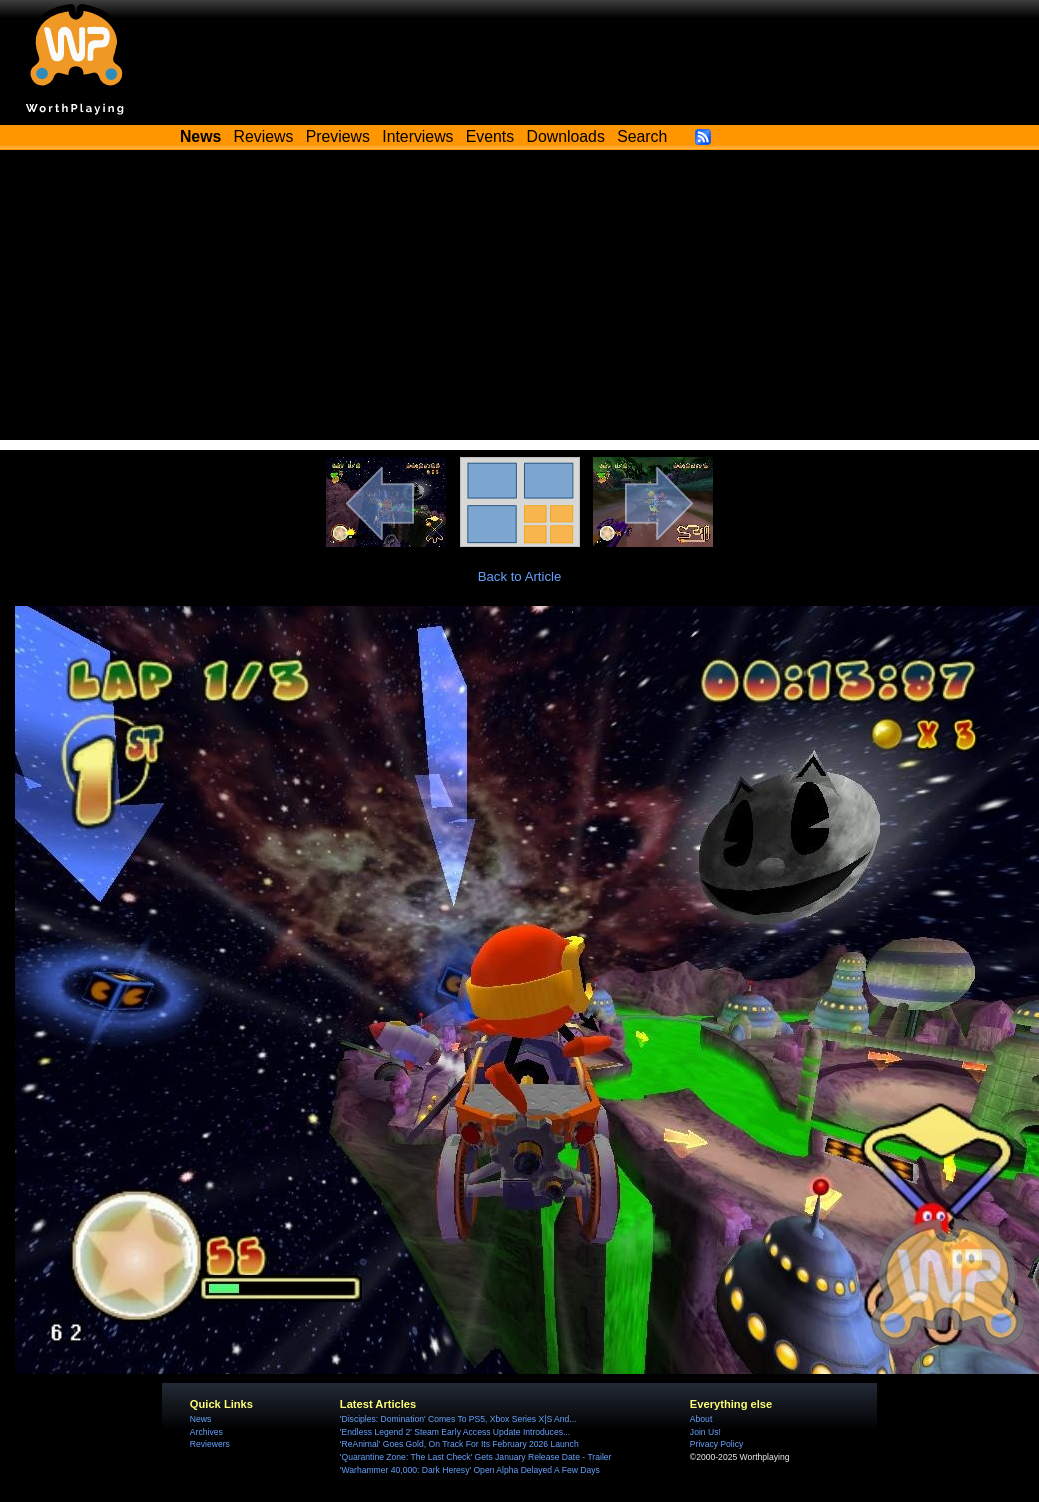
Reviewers (210, 1444)
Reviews (264, 136)
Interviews (417, 136)
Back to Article (520, 576)
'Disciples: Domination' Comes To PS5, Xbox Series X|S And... (458, 1419)
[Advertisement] (520, 300)
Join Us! (705, 1432)
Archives (206, 1432)
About (701, 1419)
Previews (338, 136)
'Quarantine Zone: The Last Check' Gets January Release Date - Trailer (476, 1457)
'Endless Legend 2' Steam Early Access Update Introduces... (455, 1432)
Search (642, 136)
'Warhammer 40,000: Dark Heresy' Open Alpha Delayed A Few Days (470, 1470)
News (200, 1419)
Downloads (566, 136)
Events (490, 136)
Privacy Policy (716, 1444)
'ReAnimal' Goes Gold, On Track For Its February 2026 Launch (459, 1444)
